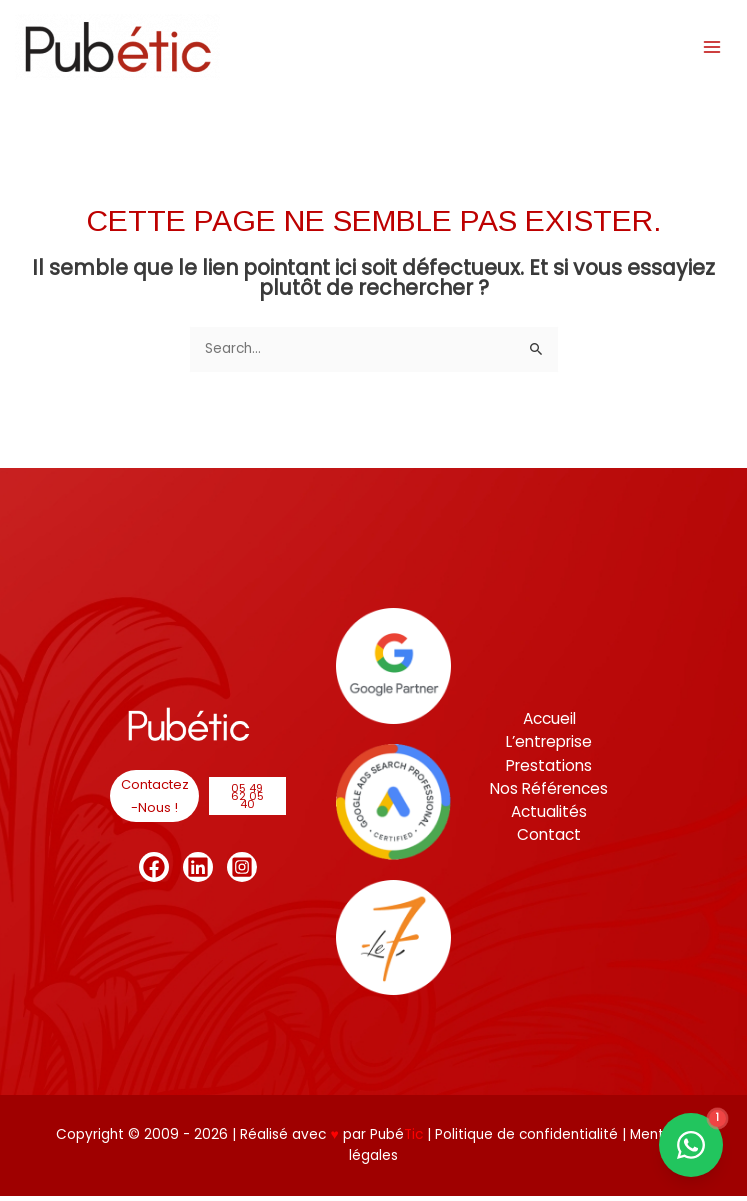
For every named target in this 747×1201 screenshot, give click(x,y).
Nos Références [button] (549, 793)
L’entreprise (549, 746)
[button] (154, 801)
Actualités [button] (549, 816)
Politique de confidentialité (528, 1139)
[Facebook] (154, 872)
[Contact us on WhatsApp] (691, 1145)
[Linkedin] (198, 872)
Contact (549, 839)
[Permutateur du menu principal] (707, 46)
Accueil (549, 723)
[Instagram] (242, 872)
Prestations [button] (549, 770)
